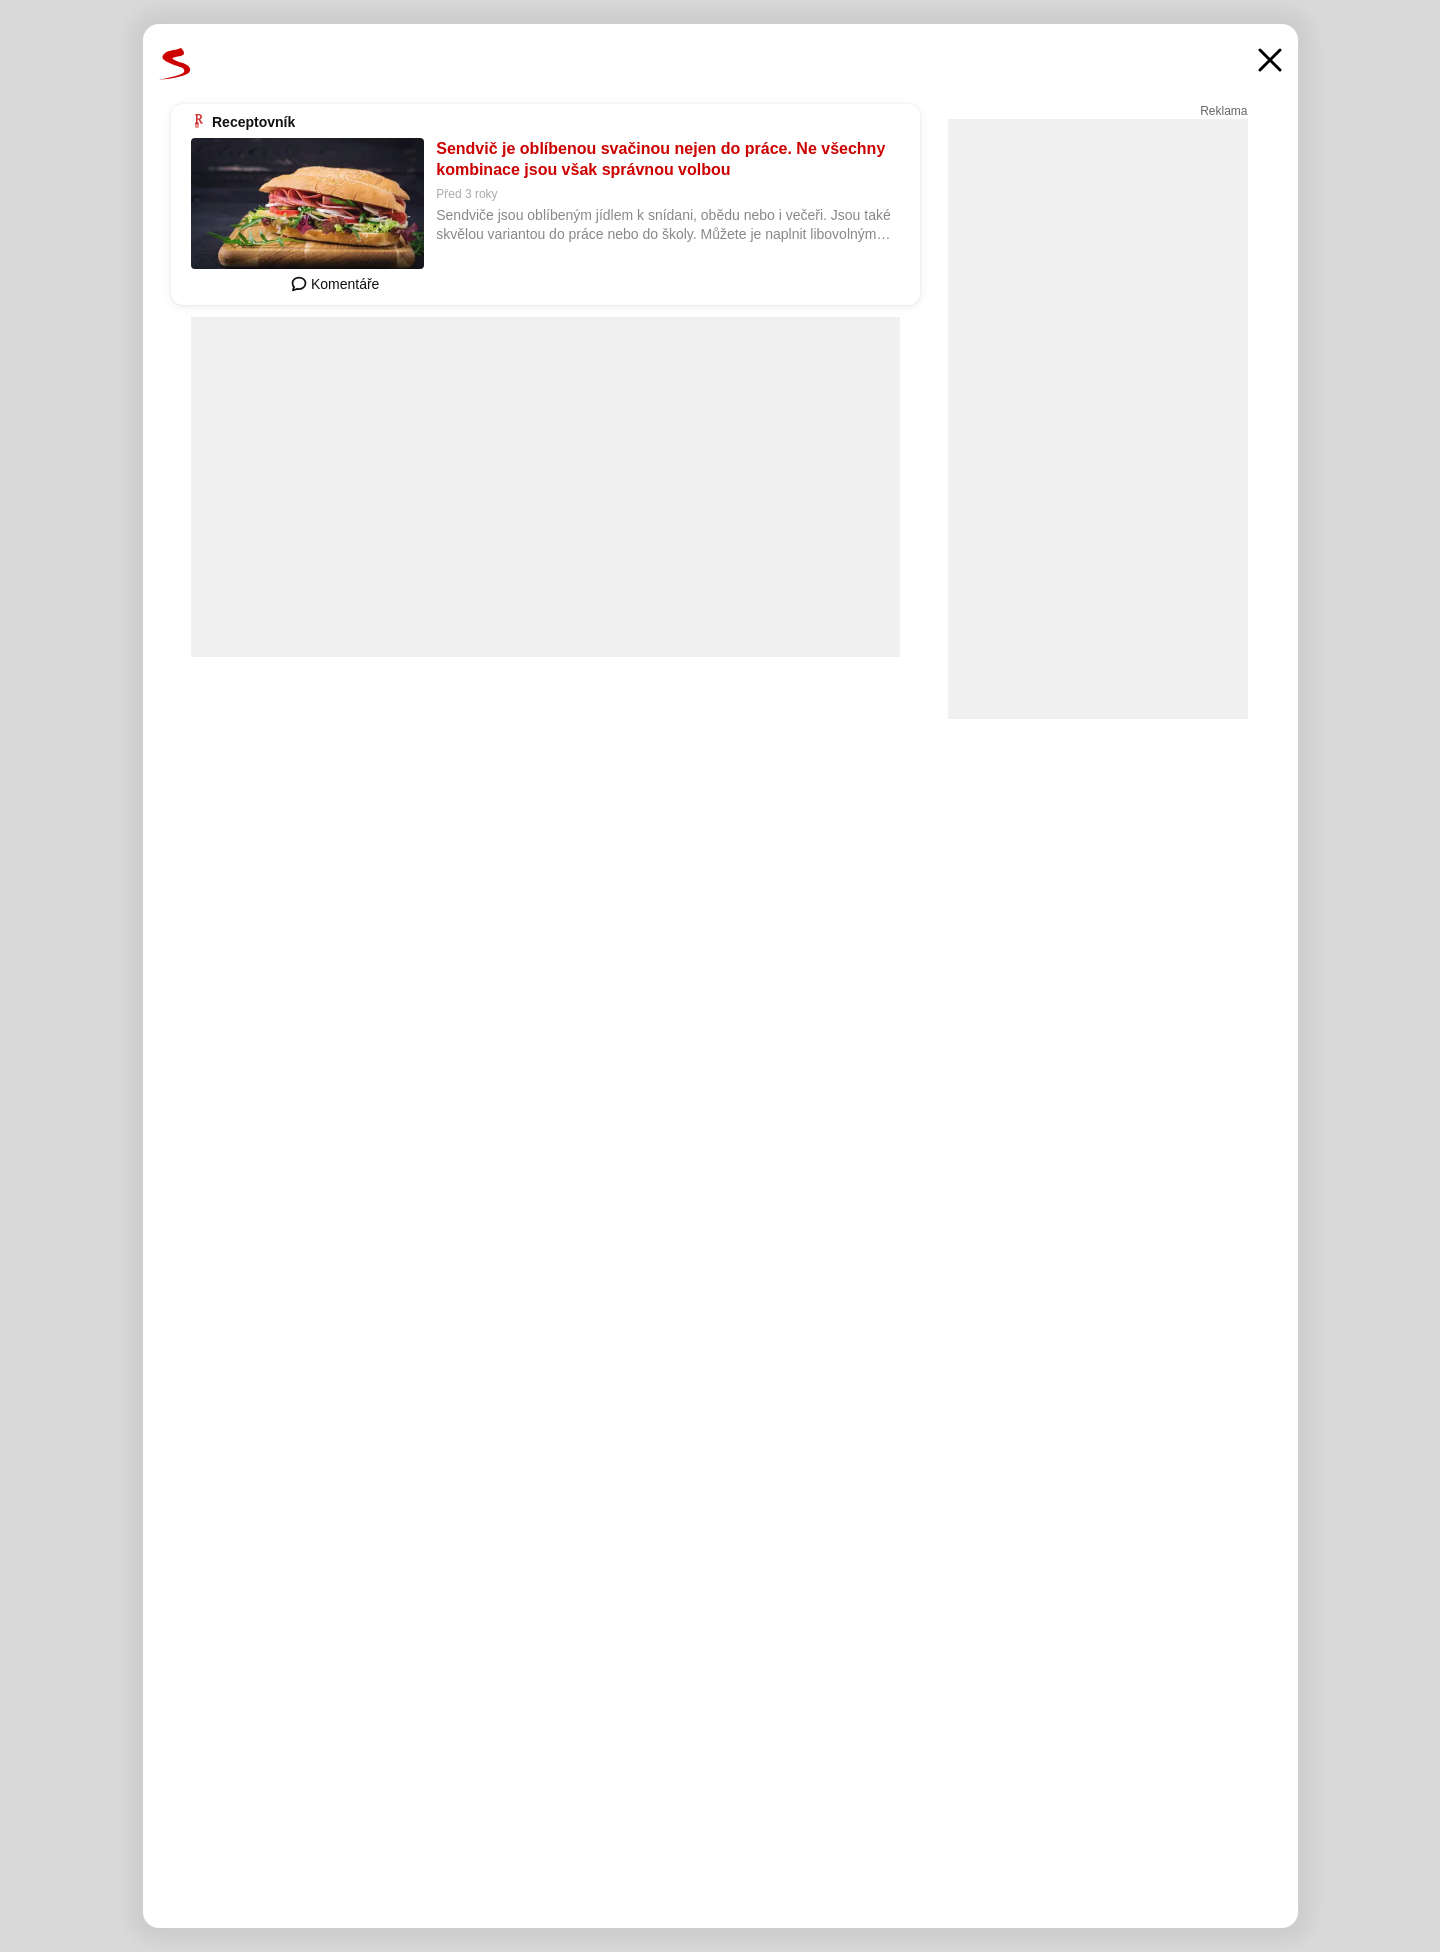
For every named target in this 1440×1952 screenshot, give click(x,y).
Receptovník (253, 122)
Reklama (1223, 111)
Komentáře (335, 284)
